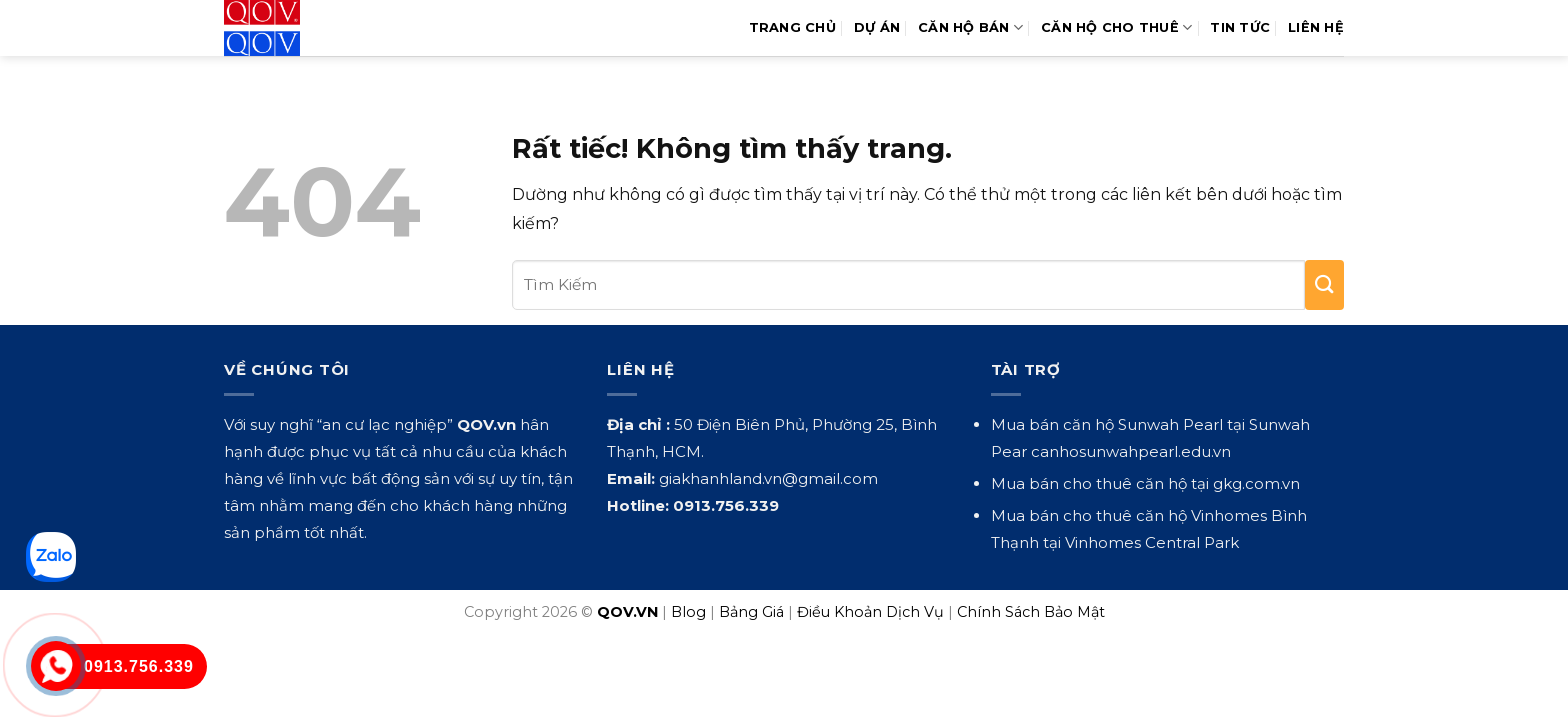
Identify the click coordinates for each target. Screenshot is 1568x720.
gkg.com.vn (1256, 483)
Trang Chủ (792, 27)
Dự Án (877, 27)
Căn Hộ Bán (970, 27)
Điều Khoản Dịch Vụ (870, 612)
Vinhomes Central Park (1152, 542)
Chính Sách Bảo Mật (1031, 612)
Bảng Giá (751, 612)
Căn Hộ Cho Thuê (1116, 27)
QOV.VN (627, 612)
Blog (688, 612)
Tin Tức (1240, 27)
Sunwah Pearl (1170, 424)
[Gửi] (1324, 285)
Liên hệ (1316, 27)
